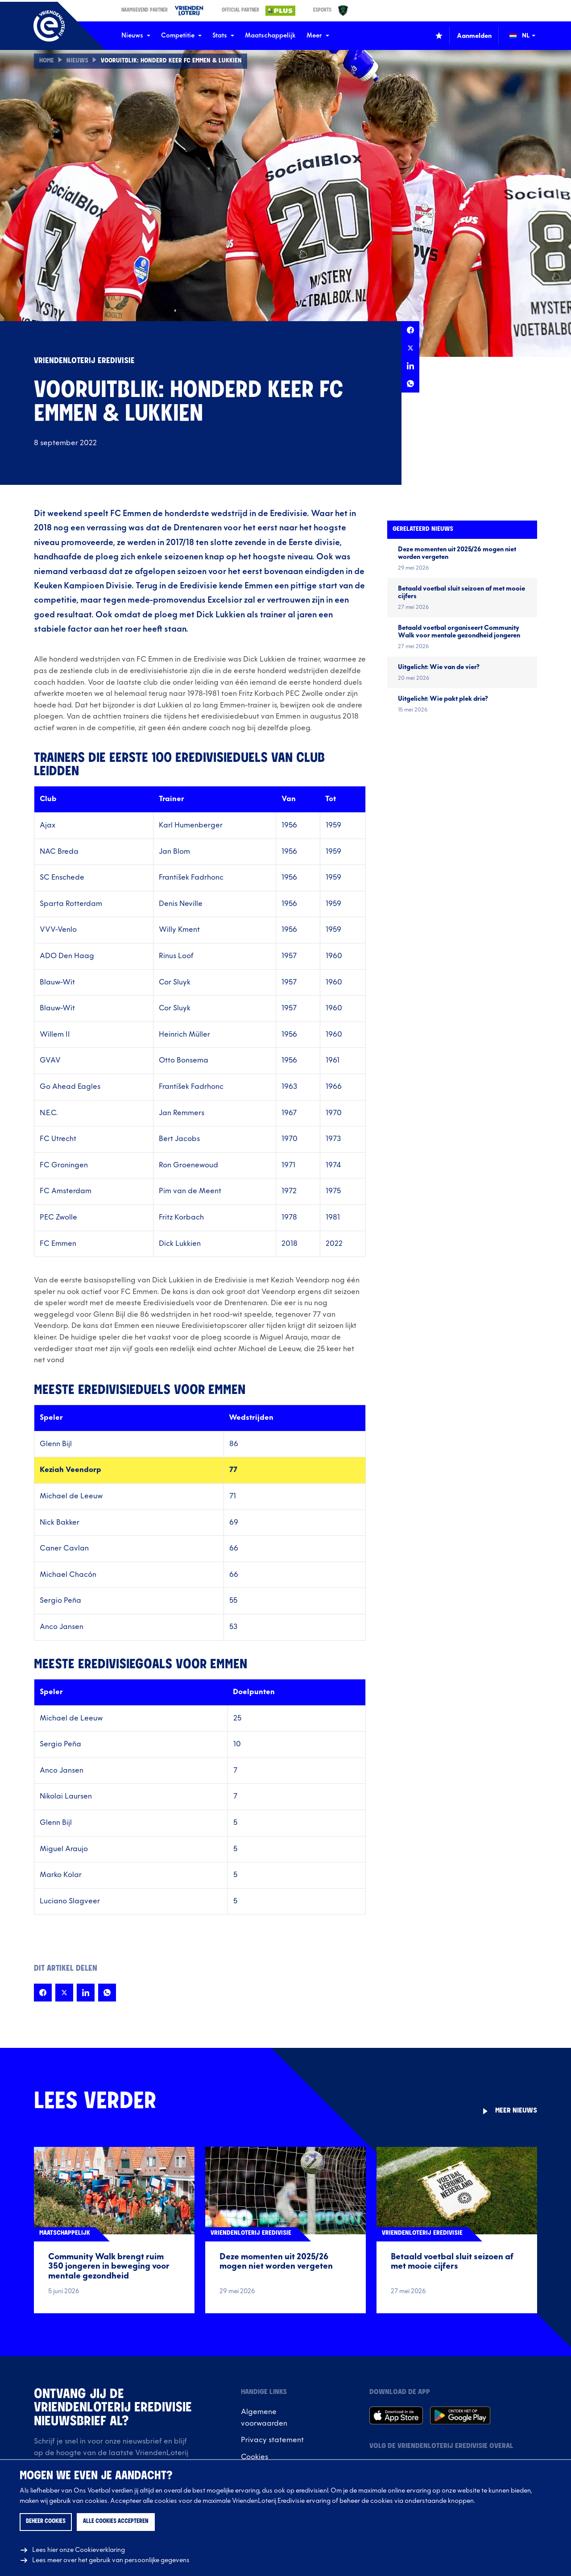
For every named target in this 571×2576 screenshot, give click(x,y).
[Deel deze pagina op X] (410, 348)
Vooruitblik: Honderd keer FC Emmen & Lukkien (171, 61)
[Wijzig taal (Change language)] (528, 35)
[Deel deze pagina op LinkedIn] (410, 366)
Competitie (181, 35)
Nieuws (135, 35)
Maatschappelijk (270, 35)
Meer (317, 35)
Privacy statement (272, 2440)
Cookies (254, 2457)
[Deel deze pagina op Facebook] (410, 330)
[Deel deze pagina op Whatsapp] (410, 384)
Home (46, 61)
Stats (223, 35)
